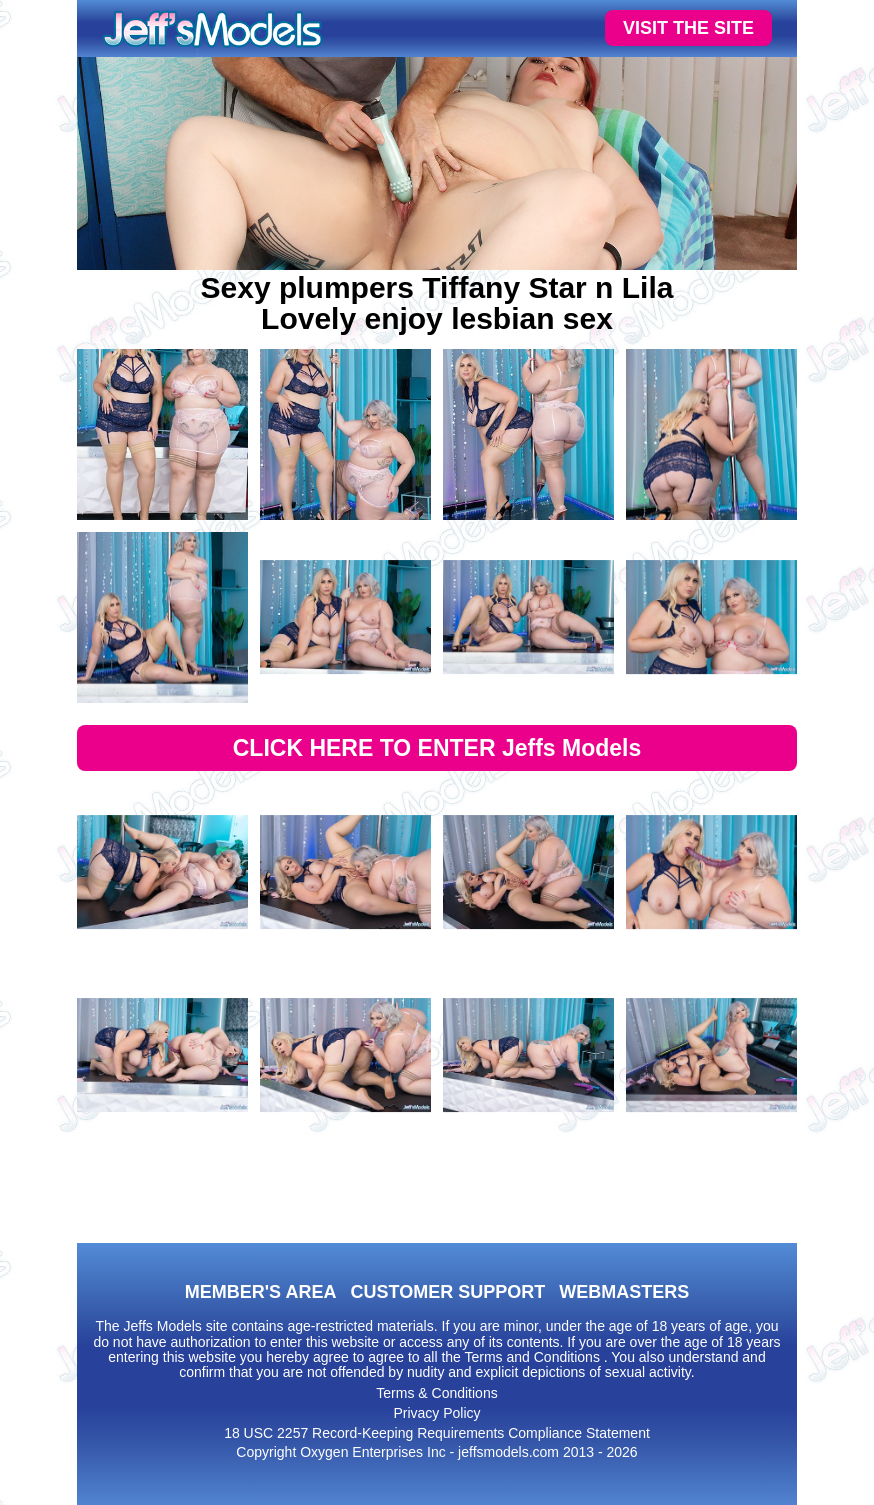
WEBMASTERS (624, 1292)
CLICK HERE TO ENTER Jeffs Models (437, 748)
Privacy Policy (436, 1413)
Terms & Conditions (436, 1393)
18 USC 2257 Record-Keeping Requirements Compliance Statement (437, 1433)
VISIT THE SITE (688, 28)
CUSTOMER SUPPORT (447, 1292)
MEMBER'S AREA (261, 1292)
